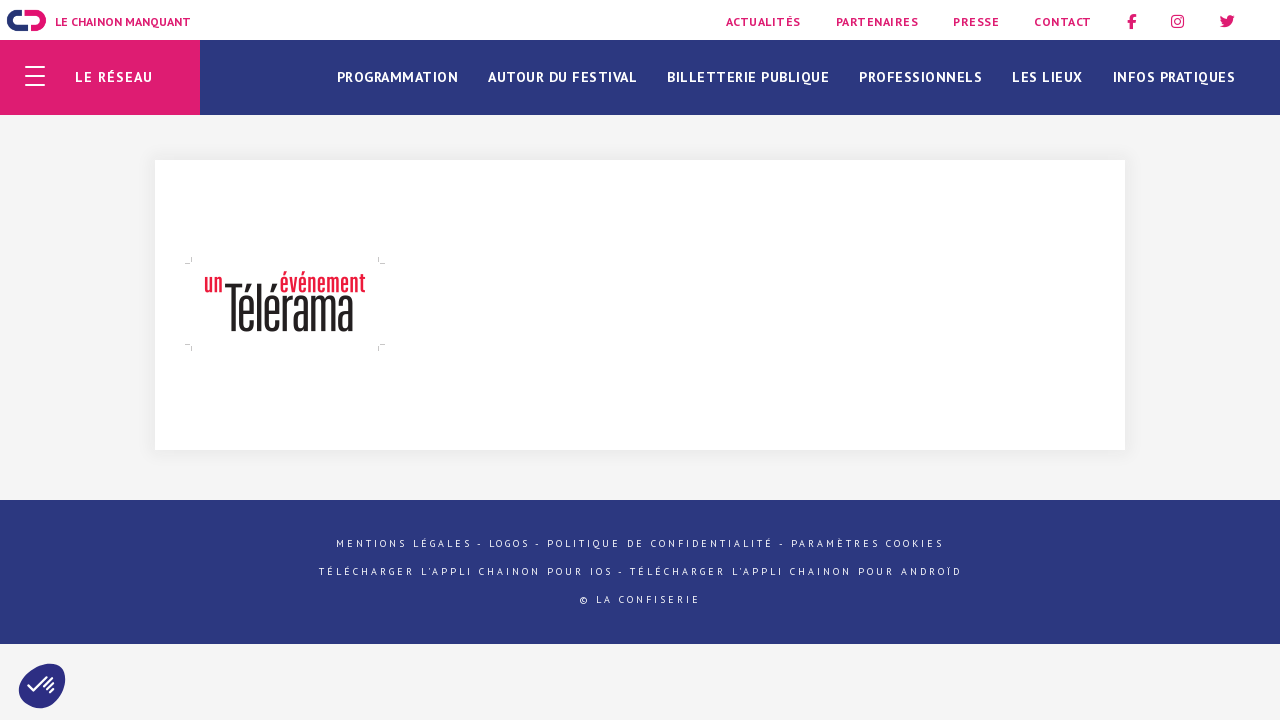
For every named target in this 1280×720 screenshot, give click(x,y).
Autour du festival (562, 77)
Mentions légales (404, 543)
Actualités (763, 21)
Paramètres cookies (867, 543)
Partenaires (877, 21)
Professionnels (920, 77)
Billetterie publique (748, 77)
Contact (1063, 21)
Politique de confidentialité (660, 543)
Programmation (398, 77)
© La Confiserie (640, 599)
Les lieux (1047, 77)
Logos (509, 543)
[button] (42, 686)
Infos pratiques (1174, 77)
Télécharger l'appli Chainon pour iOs (466, 571)
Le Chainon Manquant (123, 21)
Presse (976, 21)
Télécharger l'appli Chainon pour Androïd (796, 571)
